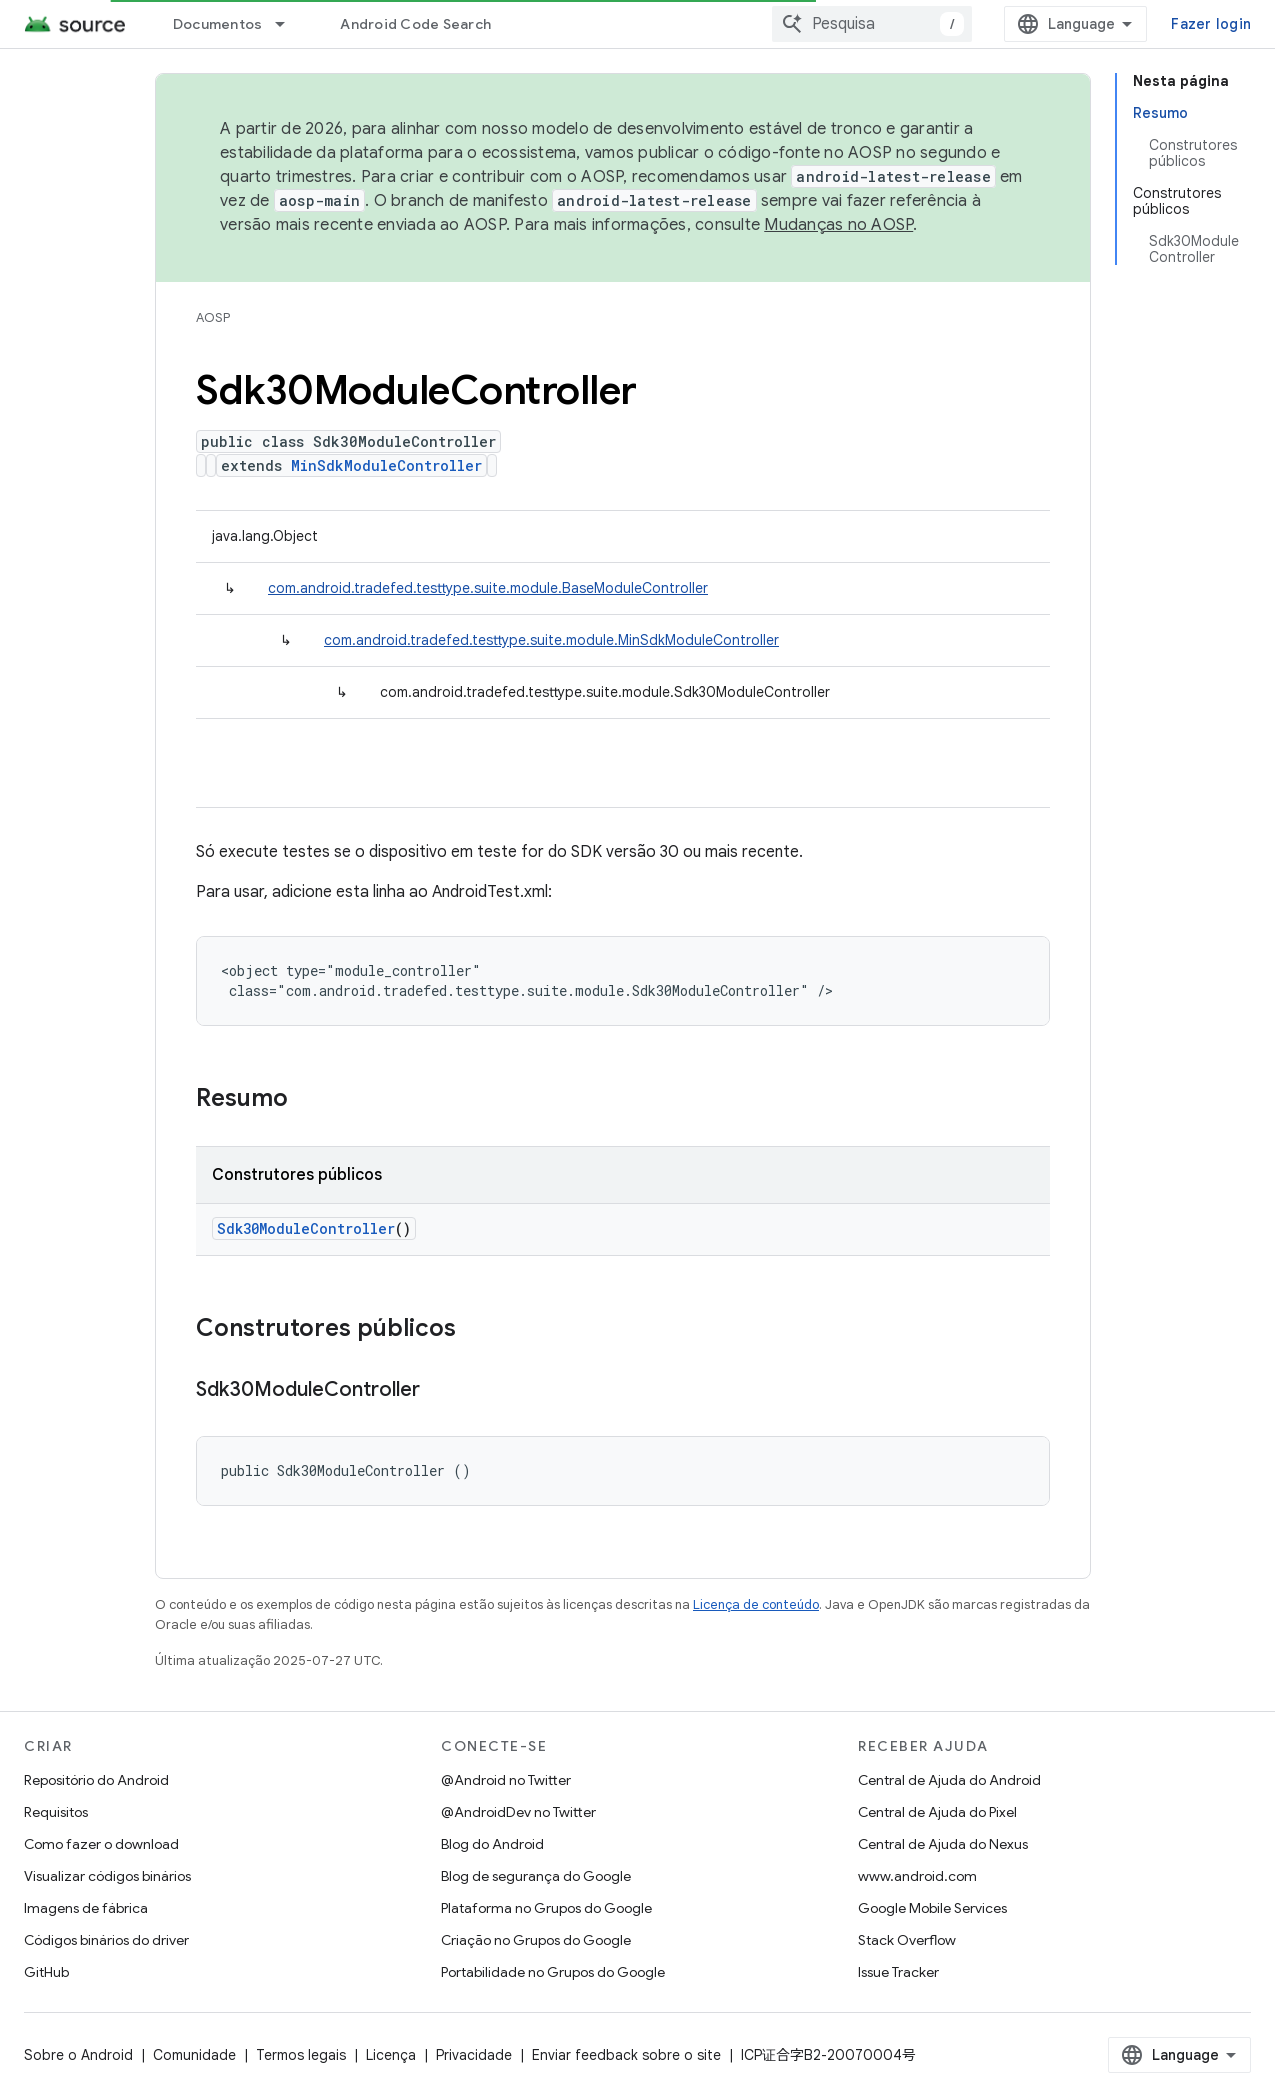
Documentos (218, 24)
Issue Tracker (898, 1972)
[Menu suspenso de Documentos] (289, 24)
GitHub (46, 1972)
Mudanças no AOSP (838, 225)
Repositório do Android (96, 1780)
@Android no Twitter (506, 1780)
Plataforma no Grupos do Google (546, 1908)
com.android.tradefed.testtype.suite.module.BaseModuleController (488, 588)
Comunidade (194, 2055)
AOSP (213, 317)
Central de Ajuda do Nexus (943, 1844)
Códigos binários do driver (106, 1940)
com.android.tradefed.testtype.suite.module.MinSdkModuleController (551, 640)
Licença (391, 2055)
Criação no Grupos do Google (536, 1940)
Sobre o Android (78, 2055)
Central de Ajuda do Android (949, 1780)
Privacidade (474, 2055)
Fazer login (1211, 24)
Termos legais (301, 2055)
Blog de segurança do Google (536, 1876)
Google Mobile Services (932, 1908)
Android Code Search (415, 24)
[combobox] (872, 24)
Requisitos (56, 1812)
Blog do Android (492, 1844)
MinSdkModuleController (386, 465)
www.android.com (917, 1876)
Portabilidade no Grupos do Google (553, 1972)
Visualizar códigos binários (107, 1876)
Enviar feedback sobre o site (626, 2055)
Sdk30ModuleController (306, 1228)
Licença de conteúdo (756, 1604)
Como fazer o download (101, 1844)
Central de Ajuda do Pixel (937, 1812)
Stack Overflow (907, 1940)
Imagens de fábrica (86, 1908)
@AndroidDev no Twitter (518, 1812)
